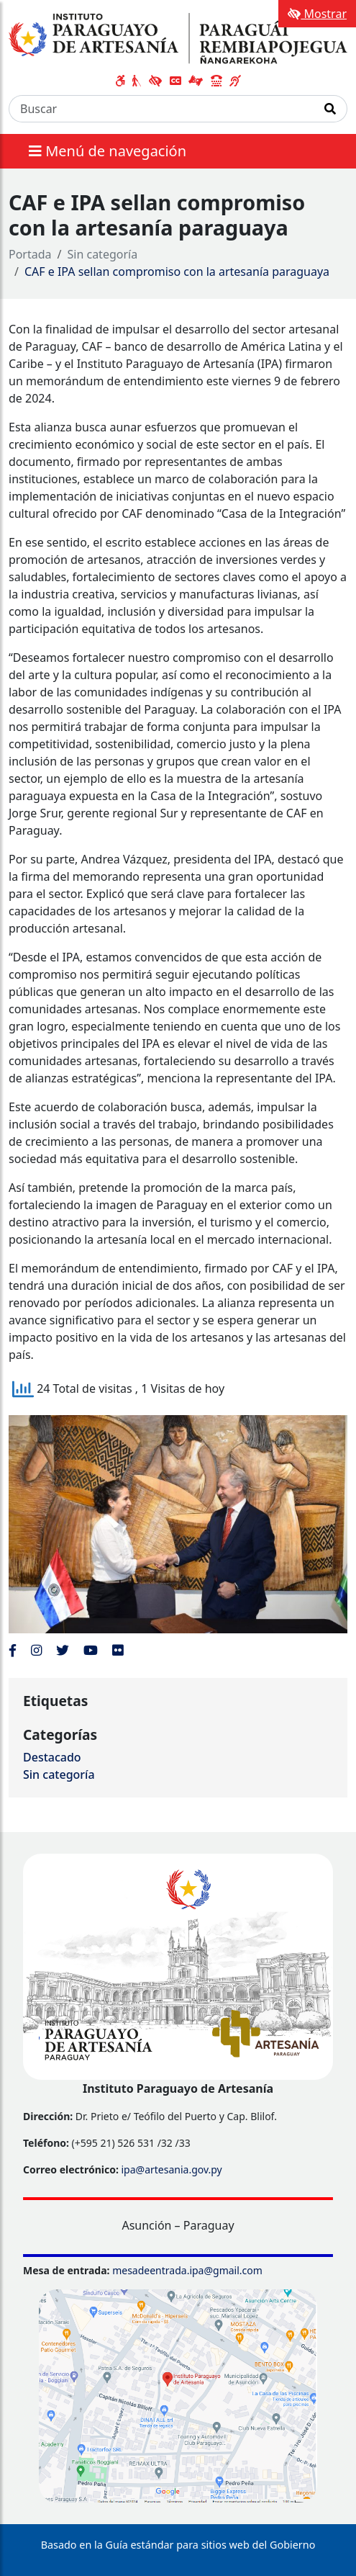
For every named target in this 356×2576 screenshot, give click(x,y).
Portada (30, 254)
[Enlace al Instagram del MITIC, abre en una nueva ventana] (36, 1650)
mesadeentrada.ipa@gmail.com (187, 2270)
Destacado (52, 1757)
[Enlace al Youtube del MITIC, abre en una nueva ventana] (90, 1650)
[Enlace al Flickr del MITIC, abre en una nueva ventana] (117, 1650)
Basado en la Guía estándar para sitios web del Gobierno (178, 2545)
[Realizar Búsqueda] (330, 108)
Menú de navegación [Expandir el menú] (107, 151)
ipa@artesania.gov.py (171, 2169)
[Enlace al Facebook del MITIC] (13, 1650)
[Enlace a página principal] (178, 37)
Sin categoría (103, 254)
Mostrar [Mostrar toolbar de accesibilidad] (317, 14)
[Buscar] (161, 108)
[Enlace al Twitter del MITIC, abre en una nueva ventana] (62, 1650)
